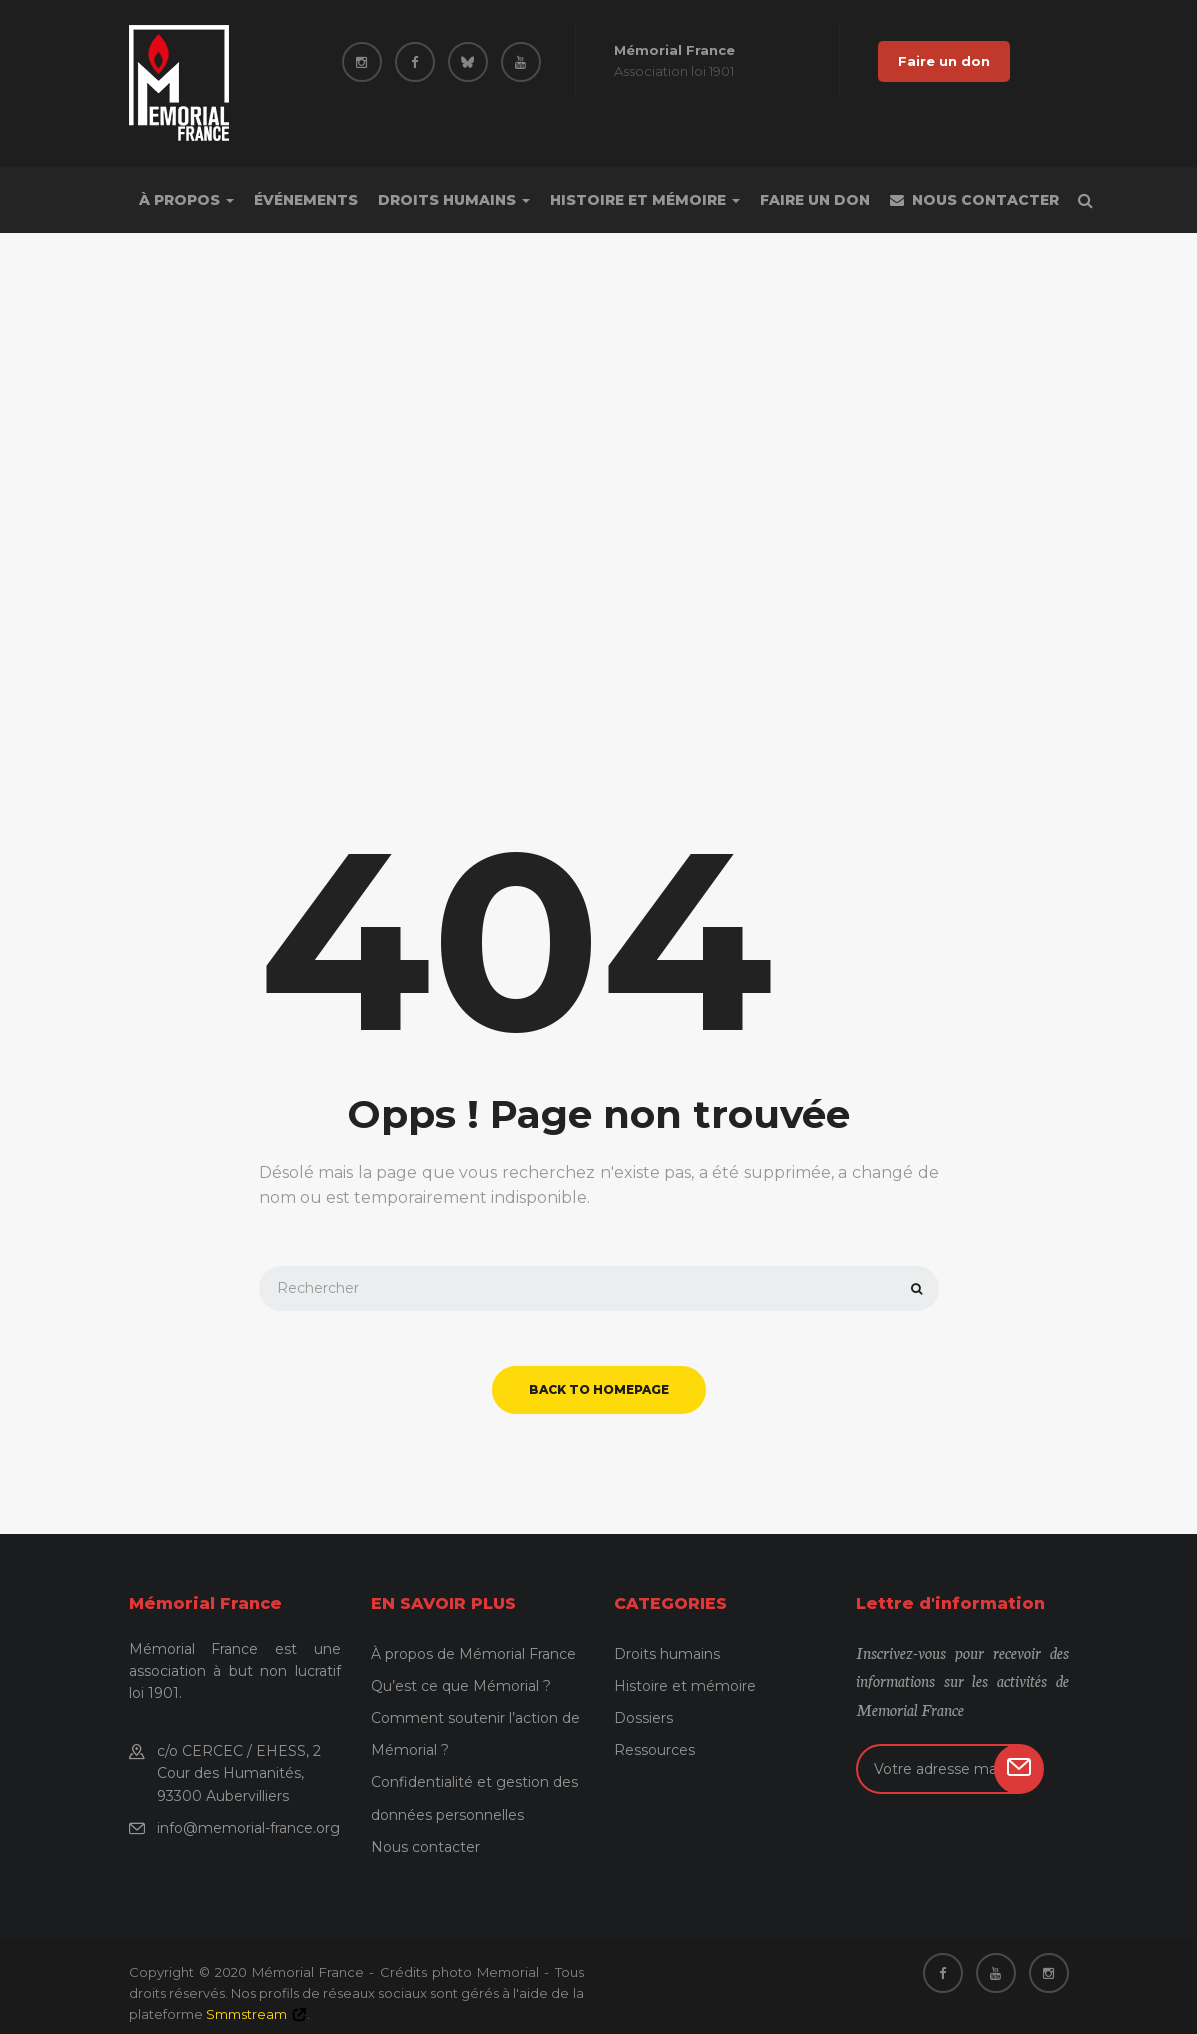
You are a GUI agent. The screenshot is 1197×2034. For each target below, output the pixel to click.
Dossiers (643, 1718)
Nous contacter (974, 200)
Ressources (654, 1750)
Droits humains (454, 200)
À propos (186, 200)
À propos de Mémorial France (473, 1654)
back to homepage (599, 1389)
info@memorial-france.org (248, 1828)
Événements (306, 200)
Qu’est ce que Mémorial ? (461, 1686)
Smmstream (246, 2014)
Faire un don (944, 61)
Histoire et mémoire (645, 200)
